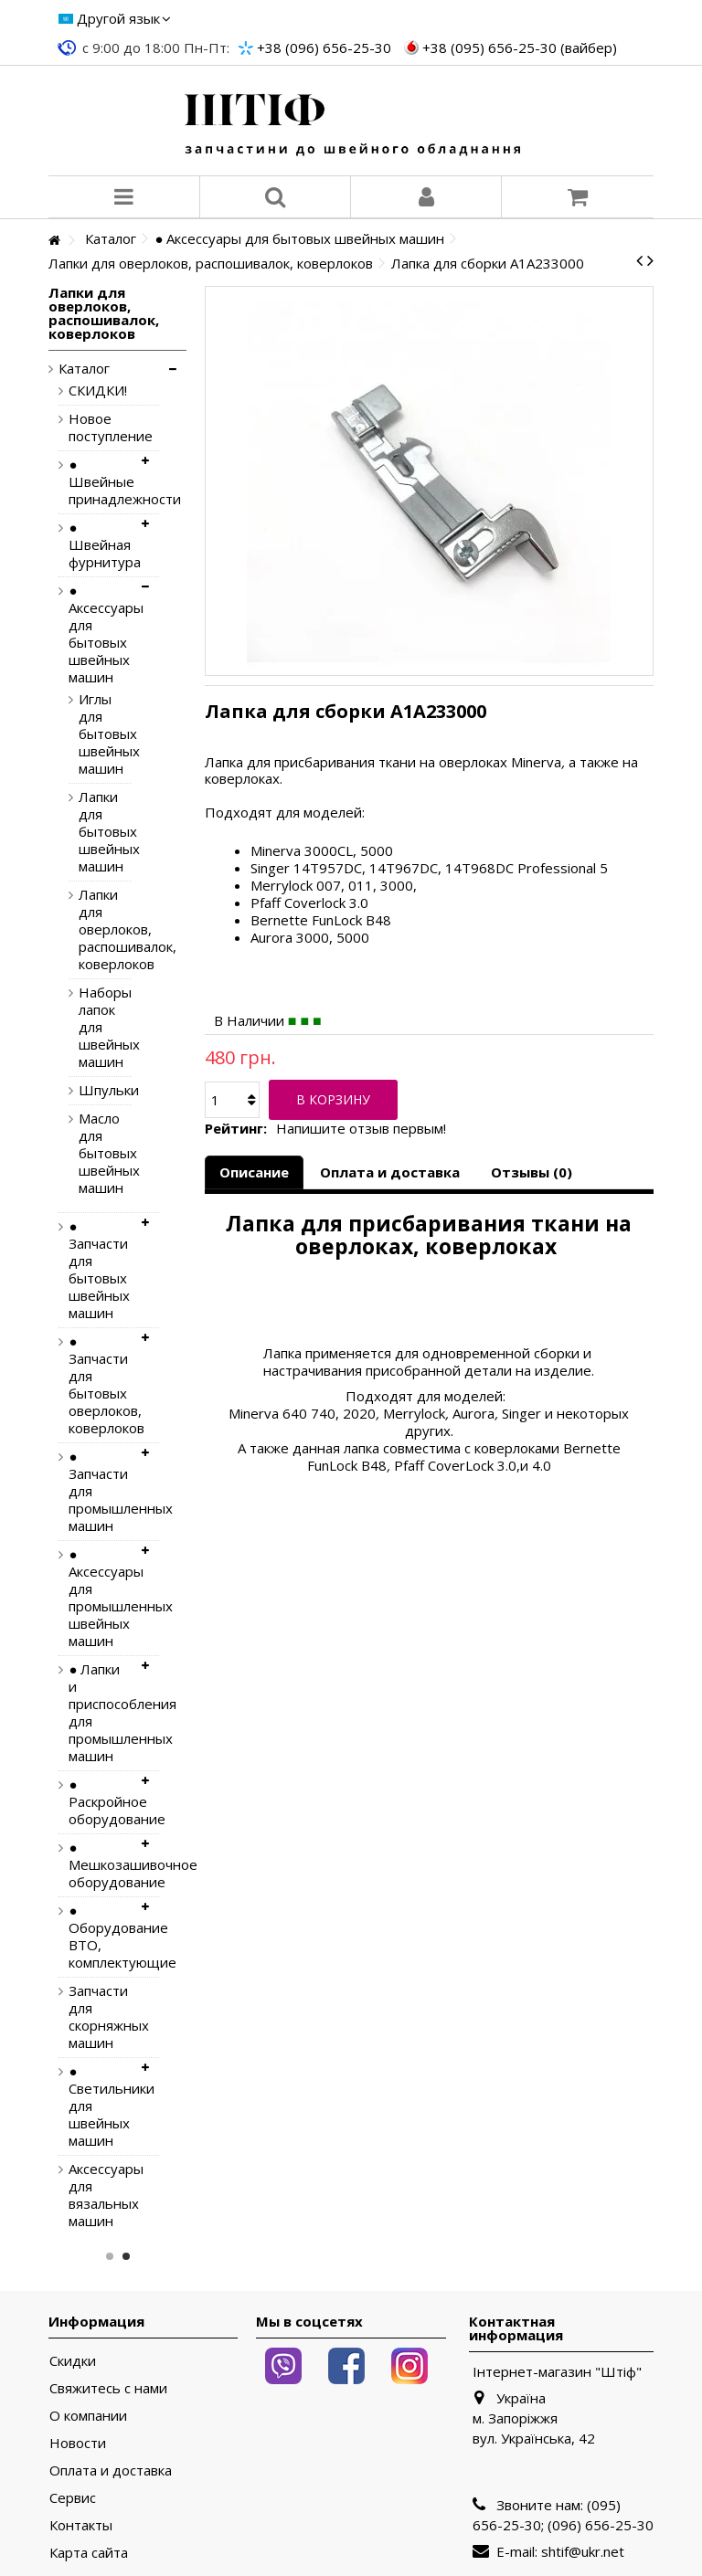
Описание (254, 1172)
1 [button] (109, 2256)
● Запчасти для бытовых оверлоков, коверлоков (100, 1385)
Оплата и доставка (390, 1172)
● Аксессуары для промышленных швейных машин (100, 1598)
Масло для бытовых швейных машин (91, 1153)
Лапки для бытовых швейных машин (91, 831)
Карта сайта (88, 2552)
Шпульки (91, 1090)
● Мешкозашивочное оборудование (100, 1865)
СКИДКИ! (98, 390)
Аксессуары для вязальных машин (100, 2195)
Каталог (84, 368)
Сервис (72, 2498)
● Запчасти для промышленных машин (100, 1491)
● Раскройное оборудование (100, 1802)
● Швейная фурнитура (100, 545)
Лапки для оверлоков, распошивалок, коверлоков (91, 929)
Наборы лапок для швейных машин (91, 1027)
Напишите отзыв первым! (361, 1128)
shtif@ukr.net (582, 2551)
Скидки (72, 2361)
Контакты (80, 2525)
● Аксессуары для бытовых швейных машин (100, 634)
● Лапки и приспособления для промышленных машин (100, 1713)
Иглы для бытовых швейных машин (91, 734)
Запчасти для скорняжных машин (100, 2017)
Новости (77, 2443)
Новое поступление (100, 427)
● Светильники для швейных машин (100, 2106)
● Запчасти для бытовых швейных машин (99, 1270)
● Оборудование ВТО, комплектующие (100, 1936)
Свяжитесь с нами (108, 2388)
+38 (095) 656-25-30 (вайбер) (519, 47)
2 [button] (126, 2256)
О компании (88, 2415)
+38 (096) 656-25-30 (324, 47)
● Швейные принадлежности (100, 482)
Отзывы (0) (531, 1172)
